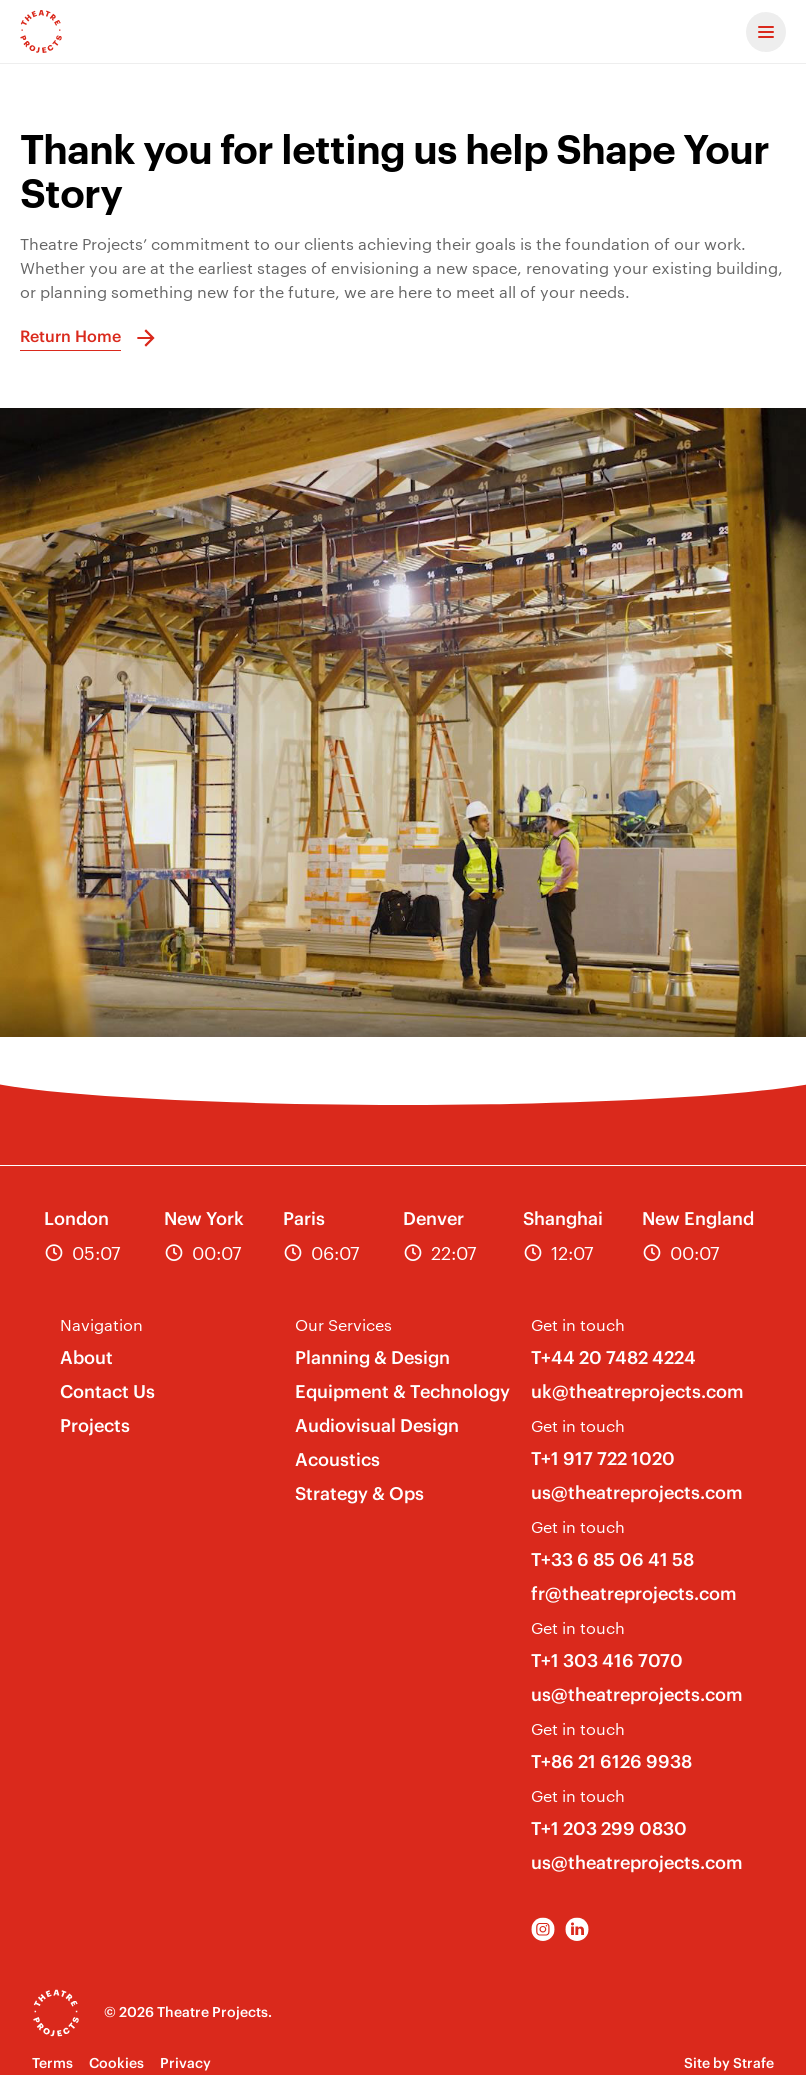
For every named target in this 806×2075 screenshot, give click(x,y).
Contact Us (107, 1391)
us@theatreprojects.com (637, 1492)
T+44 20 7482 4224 (613, 1357)
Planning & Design (372, 1357)
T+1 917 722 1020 (603, 1458)
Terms (52, 2063)
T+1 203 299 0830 (609, 1828)
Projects (95, 1425)
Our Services (343, 1324)
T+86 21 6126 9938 (611, 1761)
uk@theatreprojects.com (637, 1391)
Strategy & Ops (359, 1493)
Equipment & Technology (402, 1391)
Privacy (185, 2063)
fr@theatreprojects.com (634, 1593)
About (86, 1357)
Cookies (116, 2063)
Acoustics (337, 1459)
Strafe (753, 2063)
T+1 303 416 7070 (607, 1660)
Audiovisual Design (377, 1425)
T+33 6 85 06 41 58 (612, 1559)
